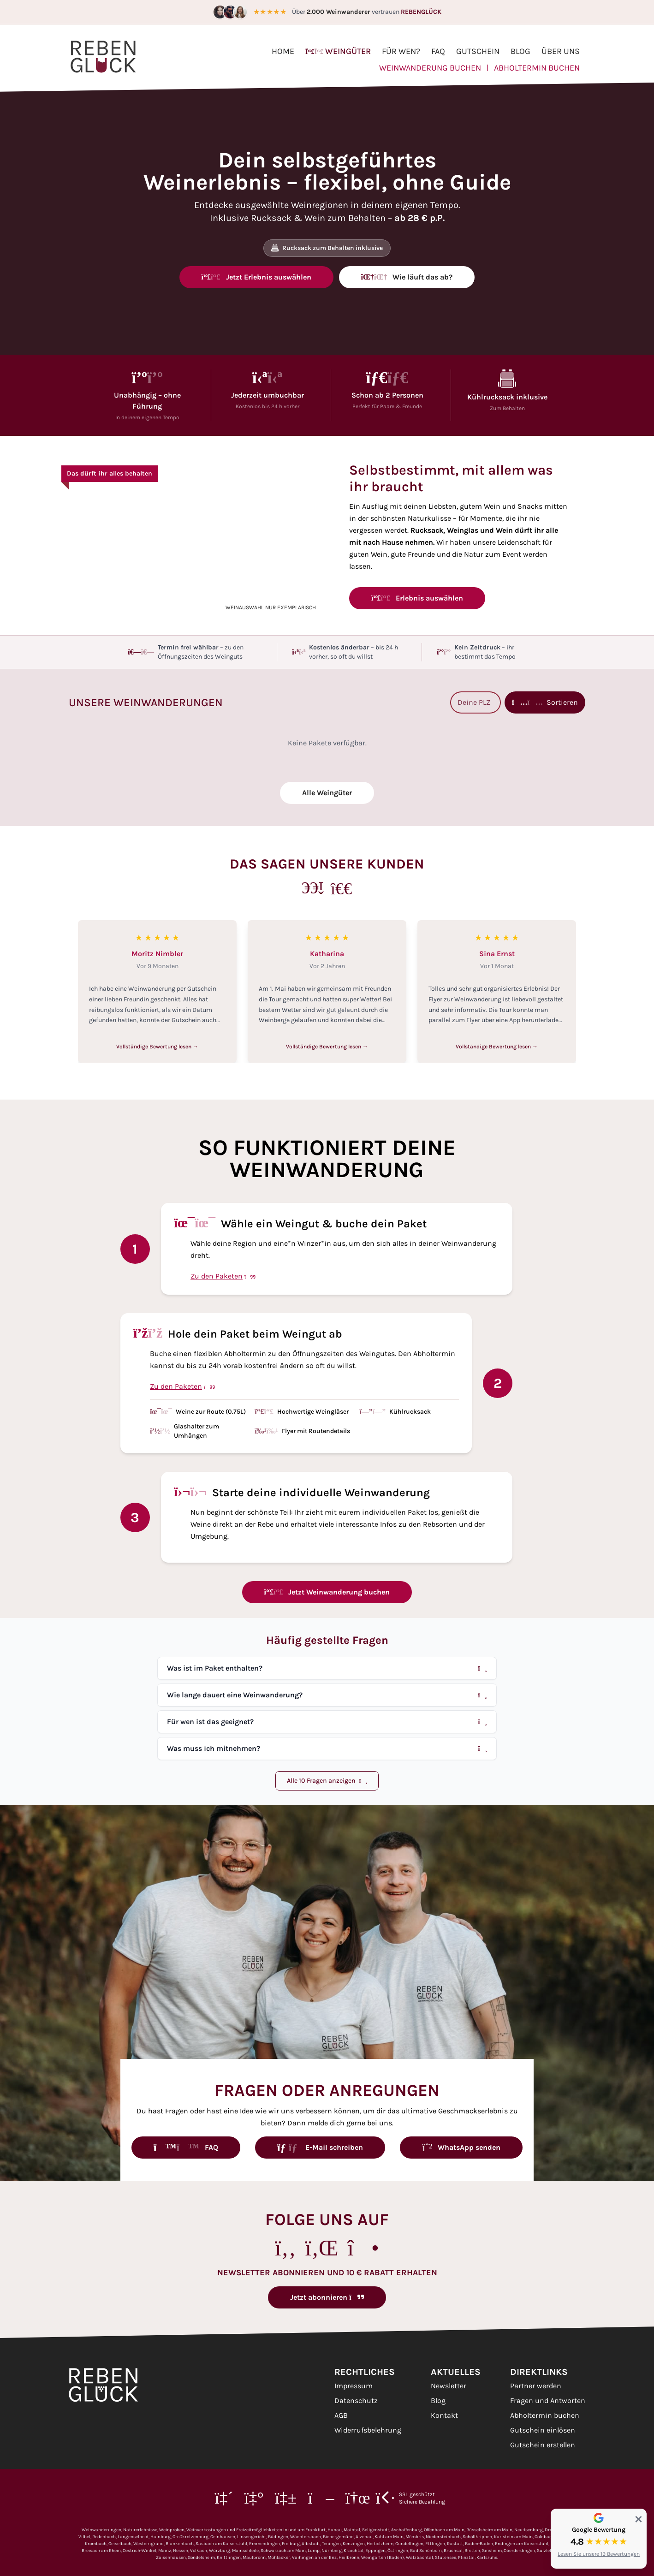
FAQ (438, 51)
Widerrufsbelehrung (367, 2430)
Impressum (353, 2385)
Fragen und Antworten (547, 2400)
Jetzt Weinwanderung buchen (327, 1592)
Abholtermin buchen (537, 68)
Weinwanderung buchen (430, 68)
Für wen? (401, 51)
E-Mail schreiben (320, 2147)
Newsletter (448, 2385)
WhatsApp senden (461, 2147)
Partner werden (535, 2385)
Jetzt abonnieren (326, 2297)
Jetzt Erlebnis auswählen (256, 277)
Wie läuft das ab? (407, 277)
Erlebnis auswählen (417, 598)
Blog (520, 51)
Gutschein (477, 51)
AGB (341, 2415)
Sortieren (545, 702)
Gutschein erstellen (542, 2444)
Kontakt (444, 2415)
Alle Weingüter (327, 792)
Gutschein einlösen (542, 2430)
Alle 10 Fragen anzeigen (327, 1781)
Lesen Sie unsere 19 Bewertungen (599, 2554)
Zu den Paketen (223, 1276)
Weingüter (338, 51)
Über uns (560, 51)
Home (283, 51)
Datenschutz (356, 2400)
